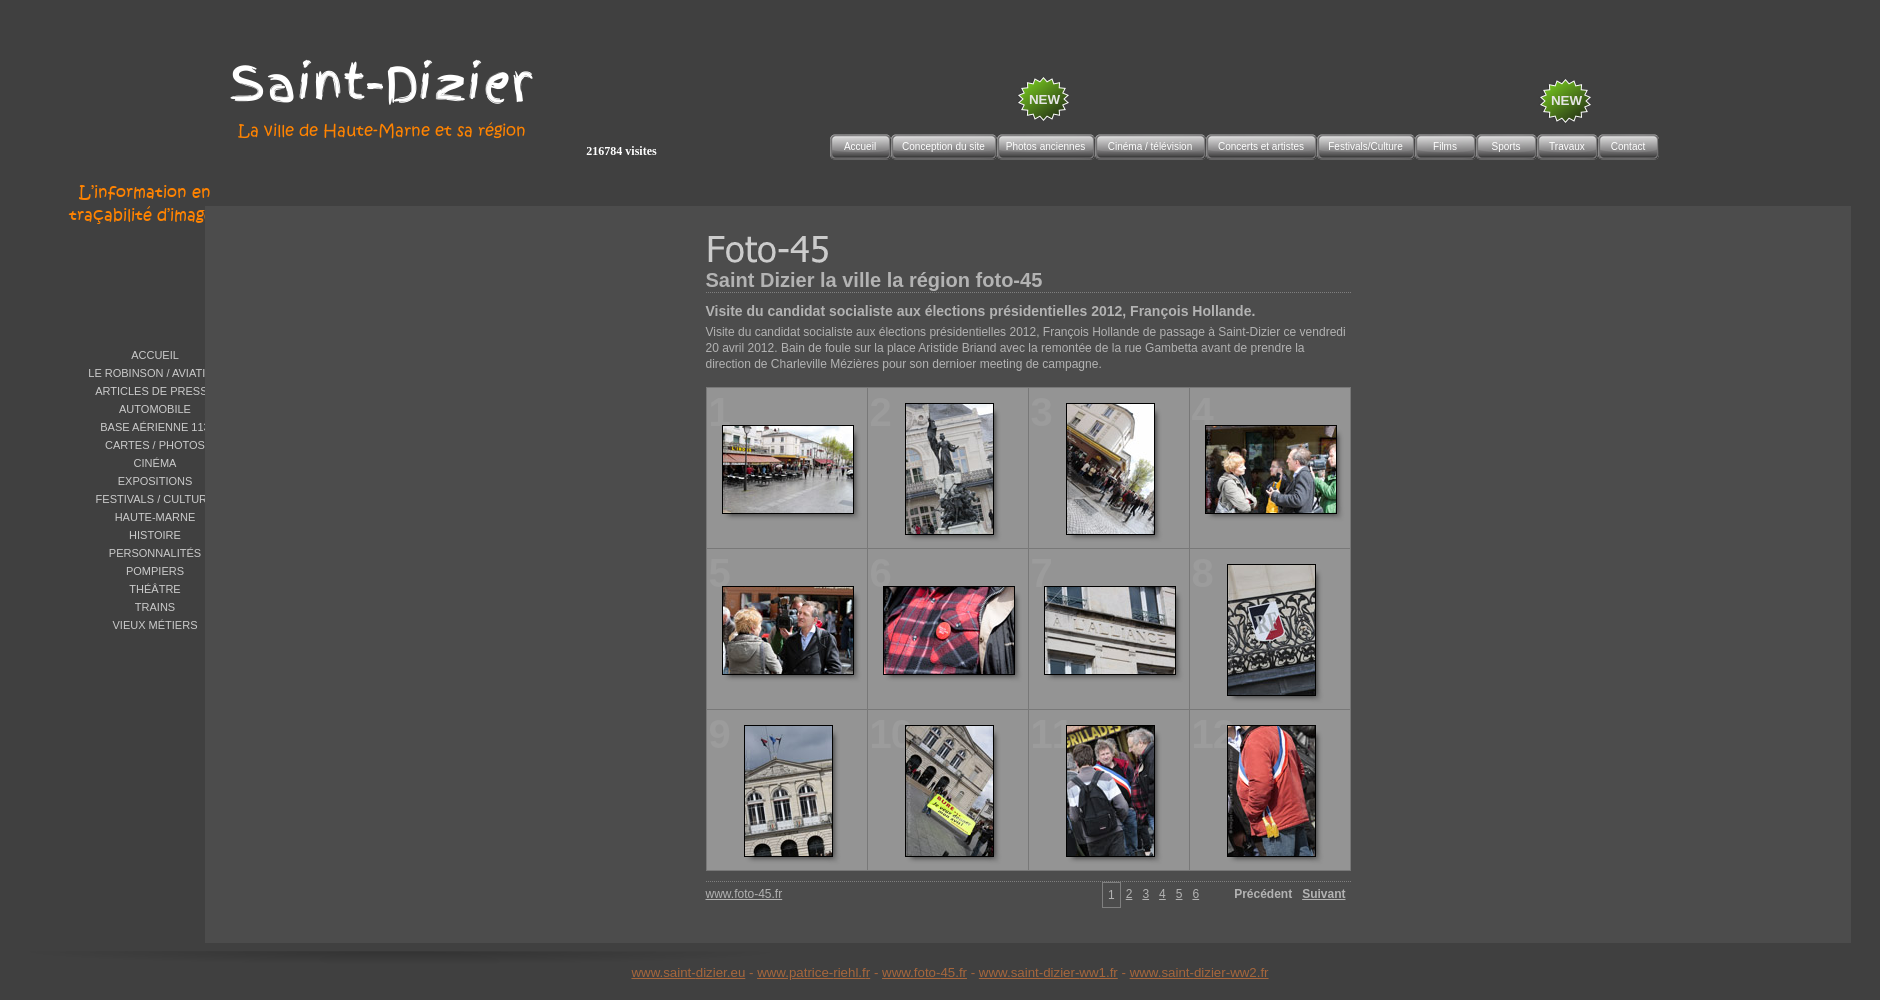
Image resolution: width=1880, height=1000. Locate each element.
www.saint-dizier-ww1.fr (1048, 972)
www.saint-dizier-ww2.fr (1199, 972)
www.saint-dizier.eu (688, 972)
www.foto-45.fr (924, 972)
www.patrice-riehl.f (811, 972)
